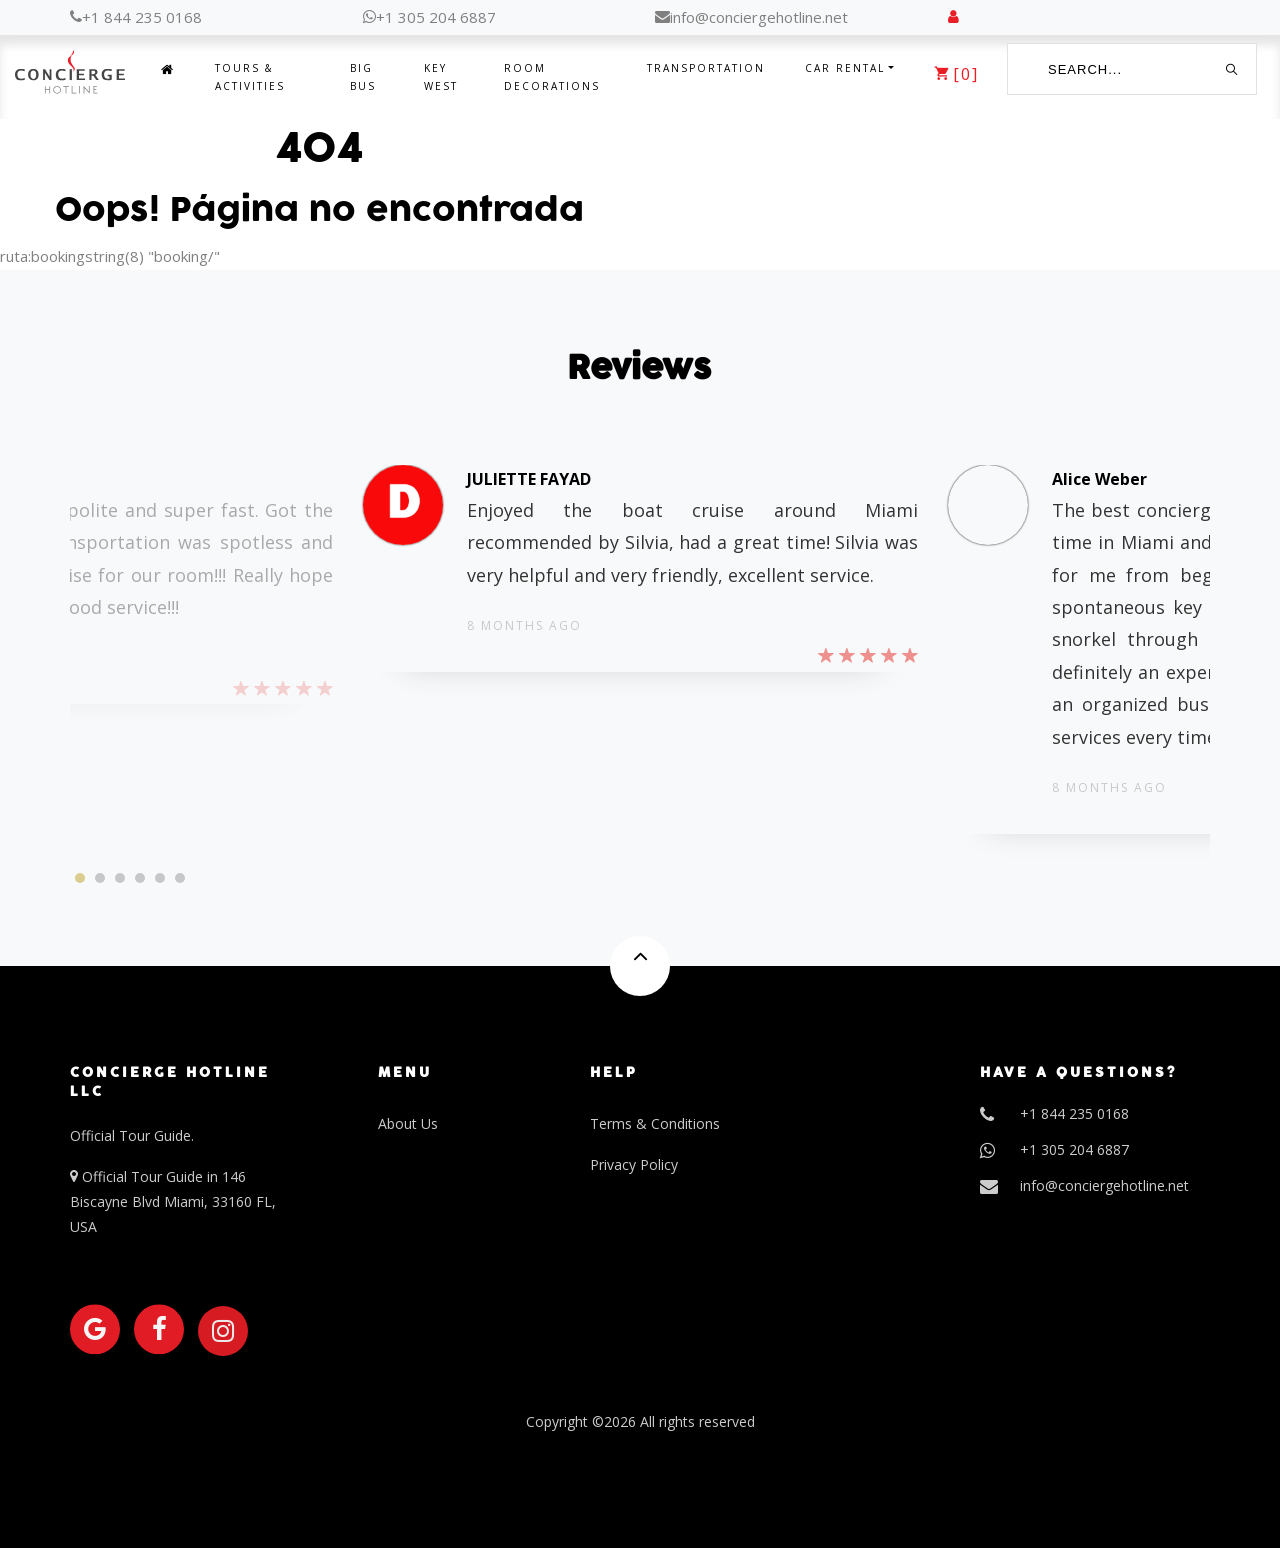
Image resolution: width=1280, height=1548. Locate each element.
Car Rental (845, 68)
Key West (441, 77)
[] (956, 73)
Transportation (706, 68)
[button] (80, 878)
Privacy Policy (634, 1164)
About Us (408, 1123)
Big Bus (363, 77)
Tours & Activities (250, 77)
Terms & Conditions (655, 1123)
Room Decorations (552, 77)
